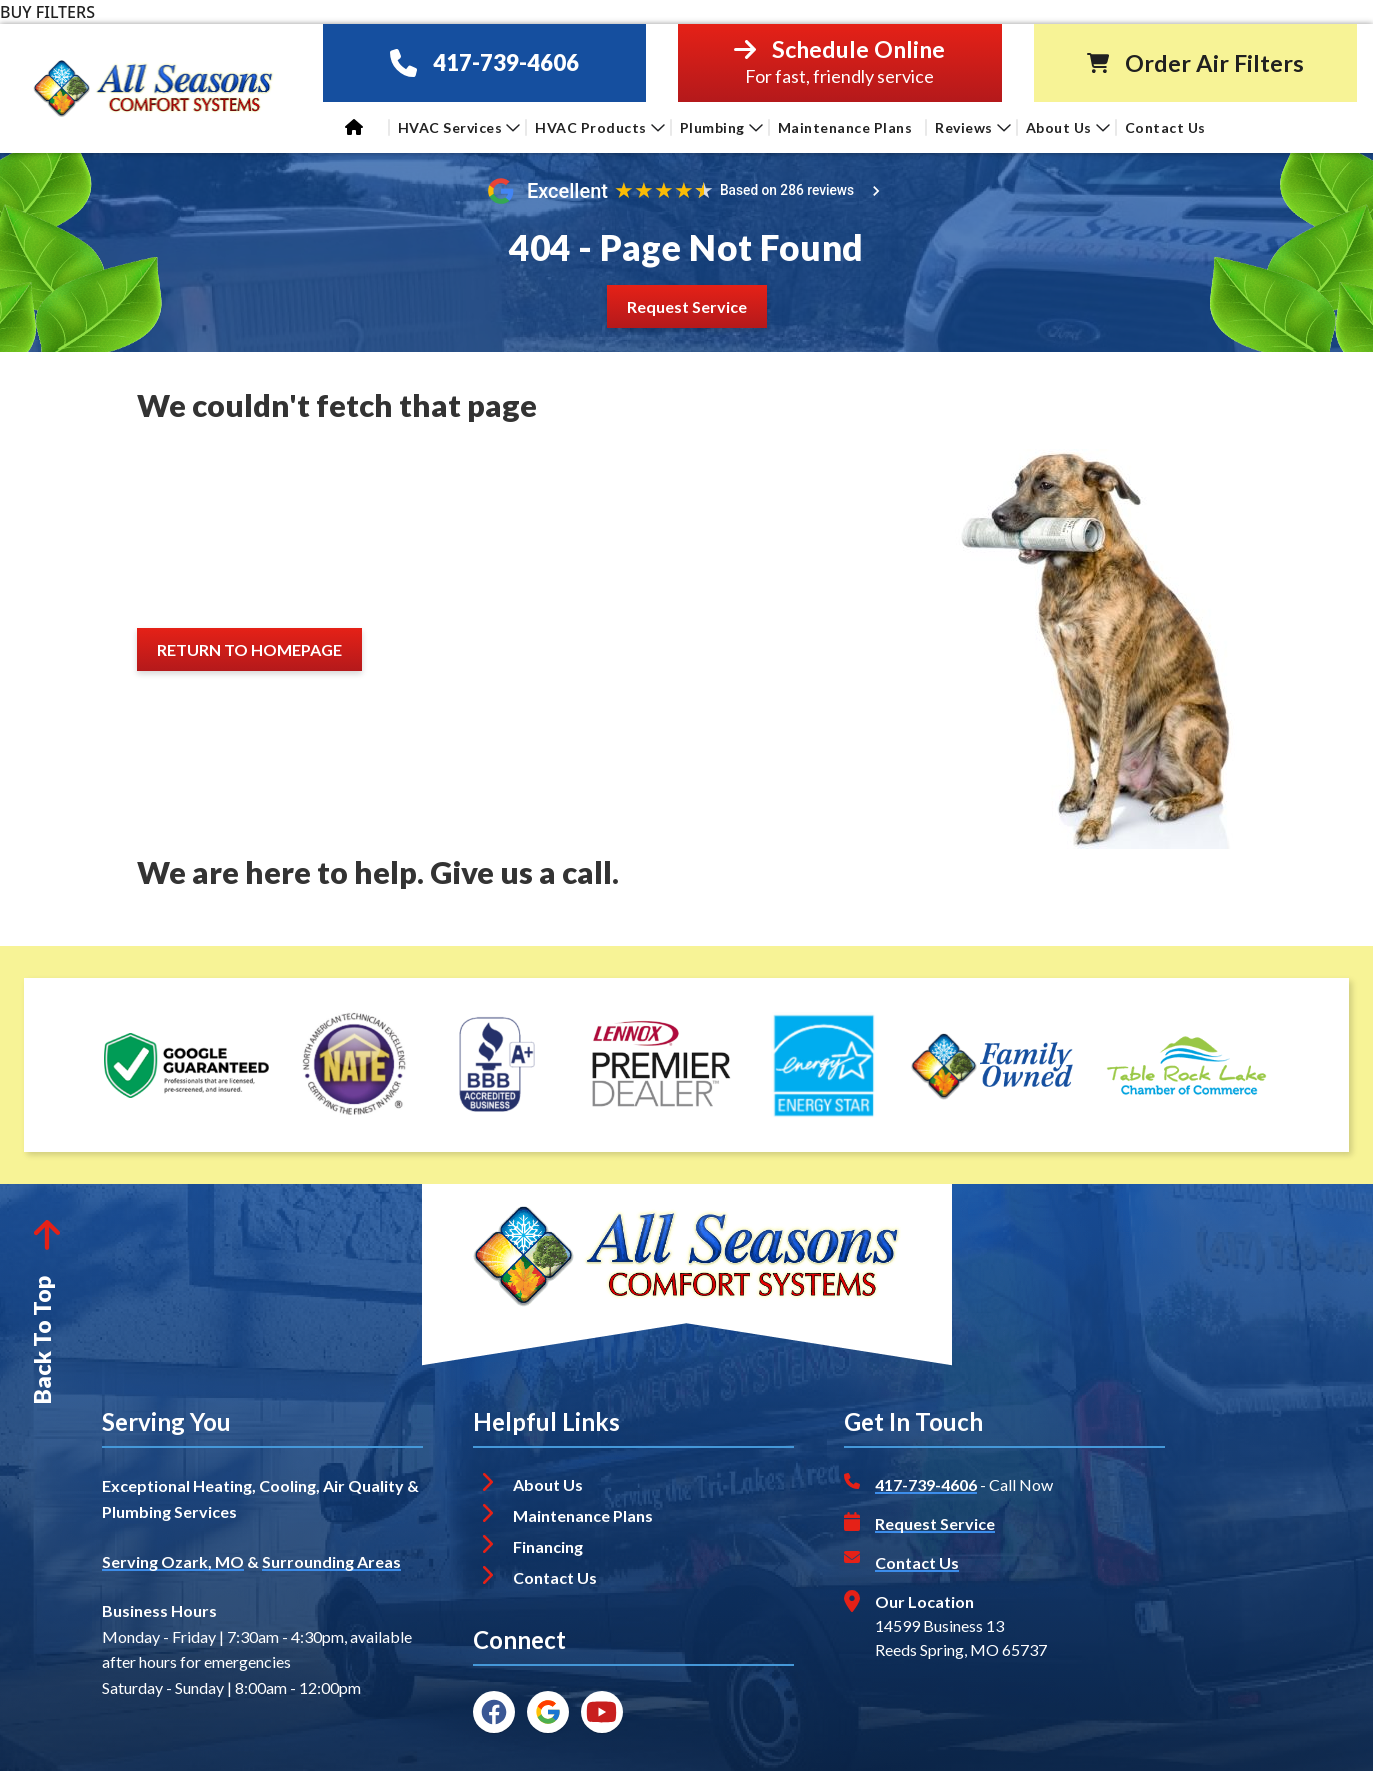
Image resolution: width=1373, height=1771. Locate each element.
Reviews (973, 127)
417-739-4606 (506, 62)
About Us (1068, 127)
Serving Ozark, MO (173, 1561)
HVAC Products (600, 127)
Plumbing (721, 127)
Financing (548, 1546)
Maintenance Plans (845, 127)
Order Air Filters (1214, 63)
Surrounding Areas (331, 1561)
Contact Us (1167, 127)
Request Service (935, 1523)
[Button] (687, 306)
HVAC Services (459, 127)
